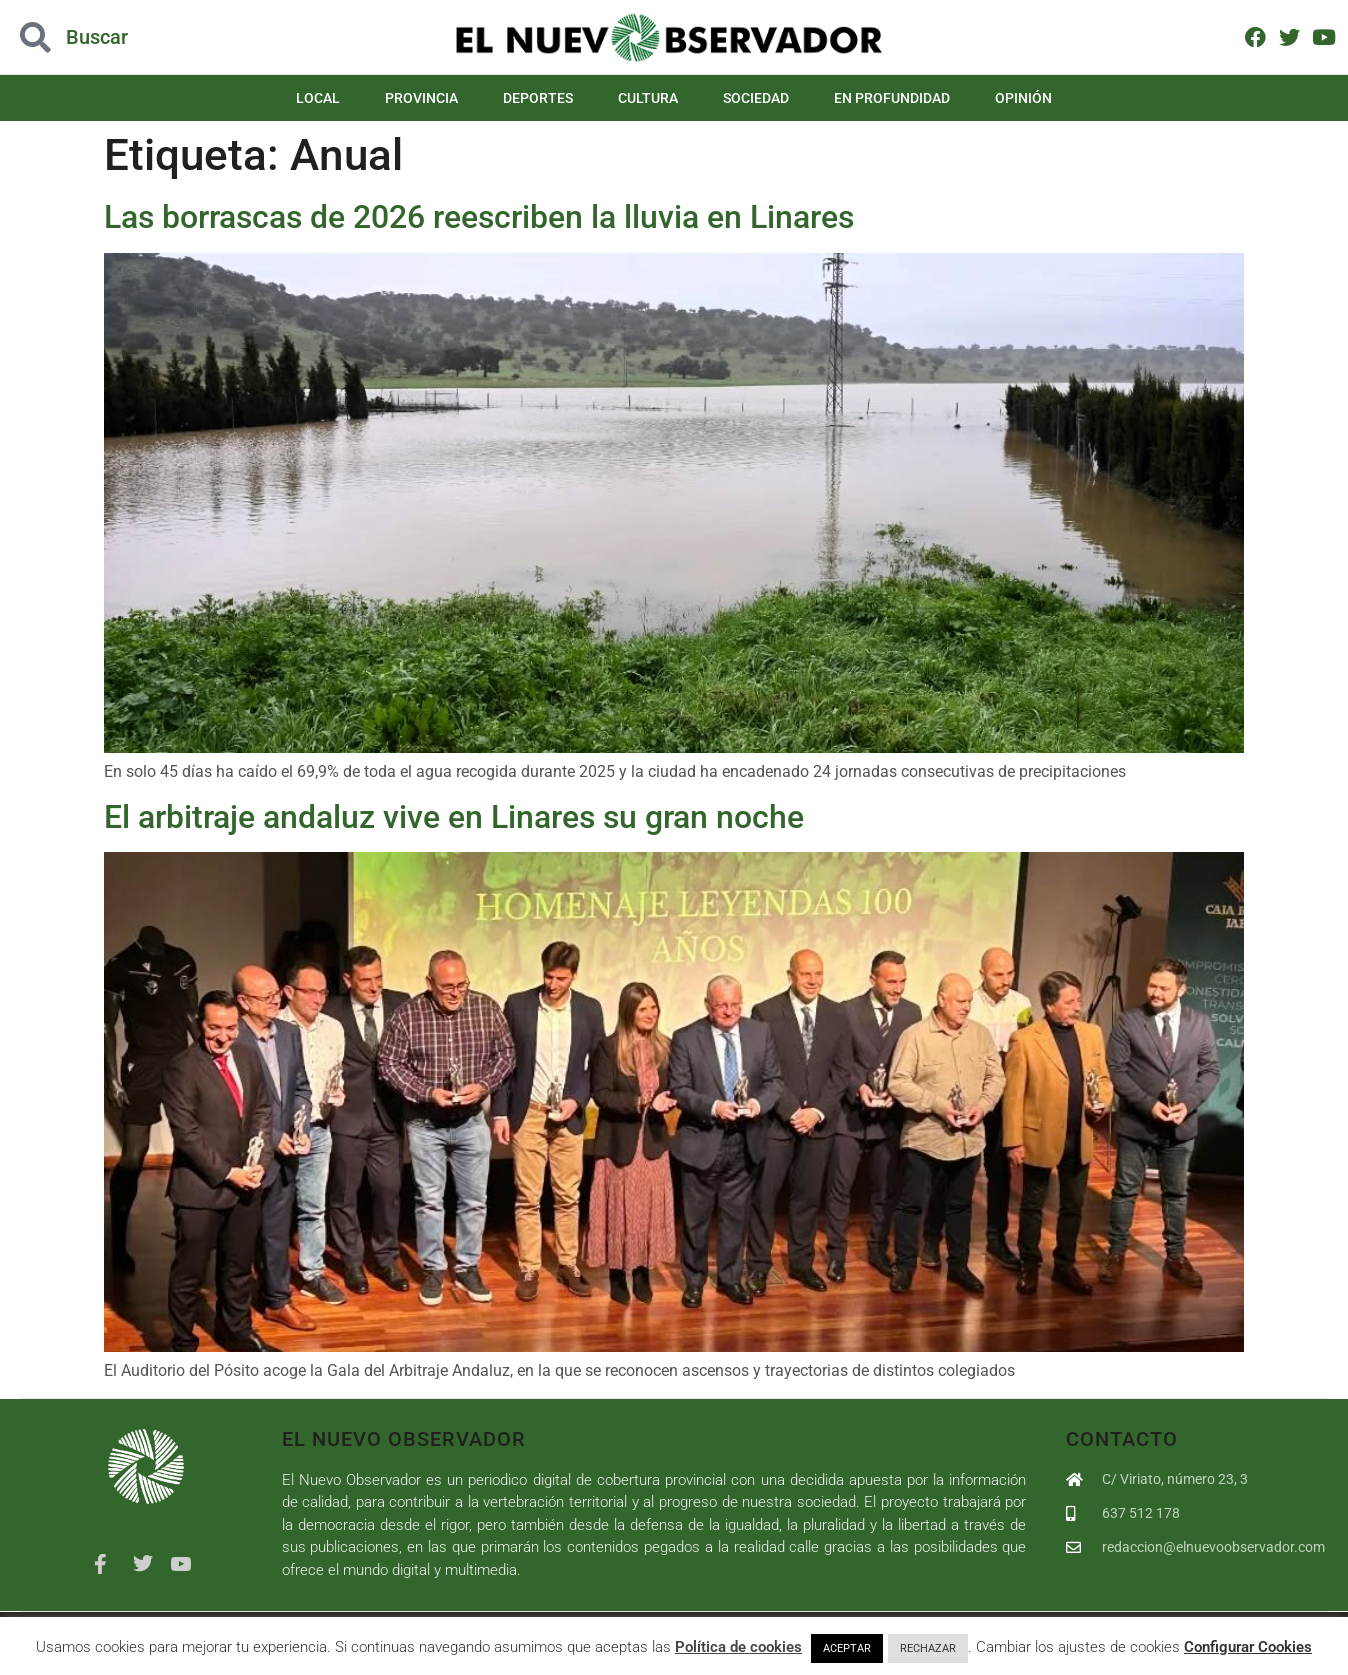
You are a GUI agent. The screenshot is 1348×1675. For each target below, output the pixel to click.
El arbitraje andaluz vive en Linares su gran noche (454, 817)
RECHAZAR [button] (928, 1648)
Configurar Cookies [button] (1248, 1647)
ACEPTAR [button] (847, 1648)
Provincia (421, 98)
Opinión (1023, 98)
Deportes (538, 98)
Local (318, 98)
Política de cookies (738, 1647)
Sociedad (756, 98)
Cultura (648, 98)
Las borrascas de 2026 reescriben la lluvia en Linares (479, 217)
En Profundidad (892, 98)
